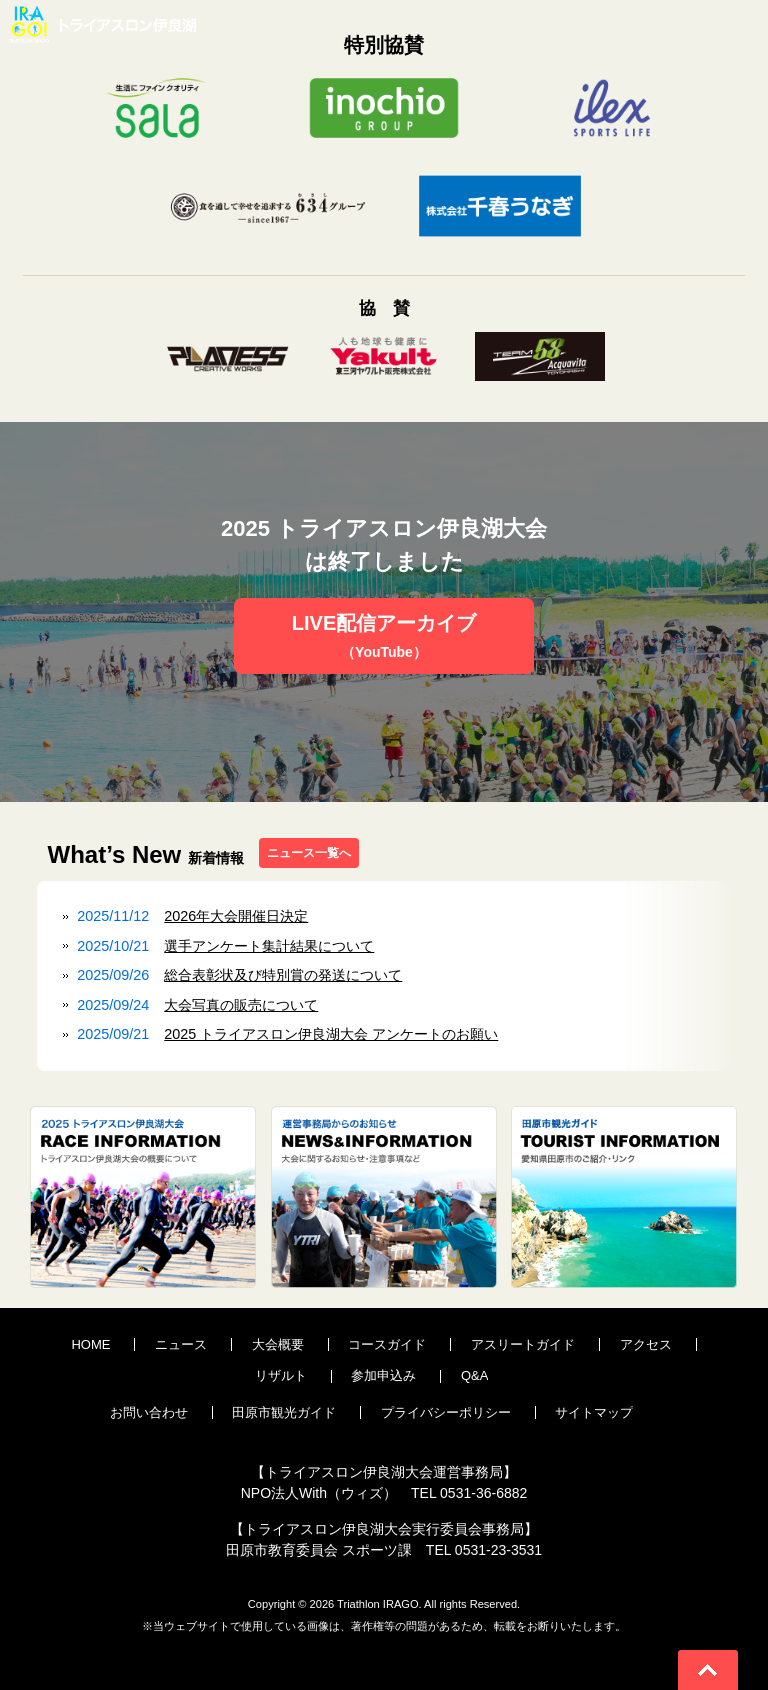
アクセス (646, 1344)
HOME (90, 1344)
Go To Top (708, 1670)
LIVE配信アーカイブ (384, 637)
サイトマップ (594, 1412)
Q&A (474, 1375)
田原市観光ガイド (284, 1412)
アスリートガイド (523, 1344)
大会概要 (278, 1344)
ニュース (181, 1344)
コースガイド (387, 1344)
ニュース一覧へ (309, 853)
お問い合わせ (149, 1412)
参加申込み (383, 1375)
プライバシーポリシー (446, 1412)
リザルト (281, 1375)
